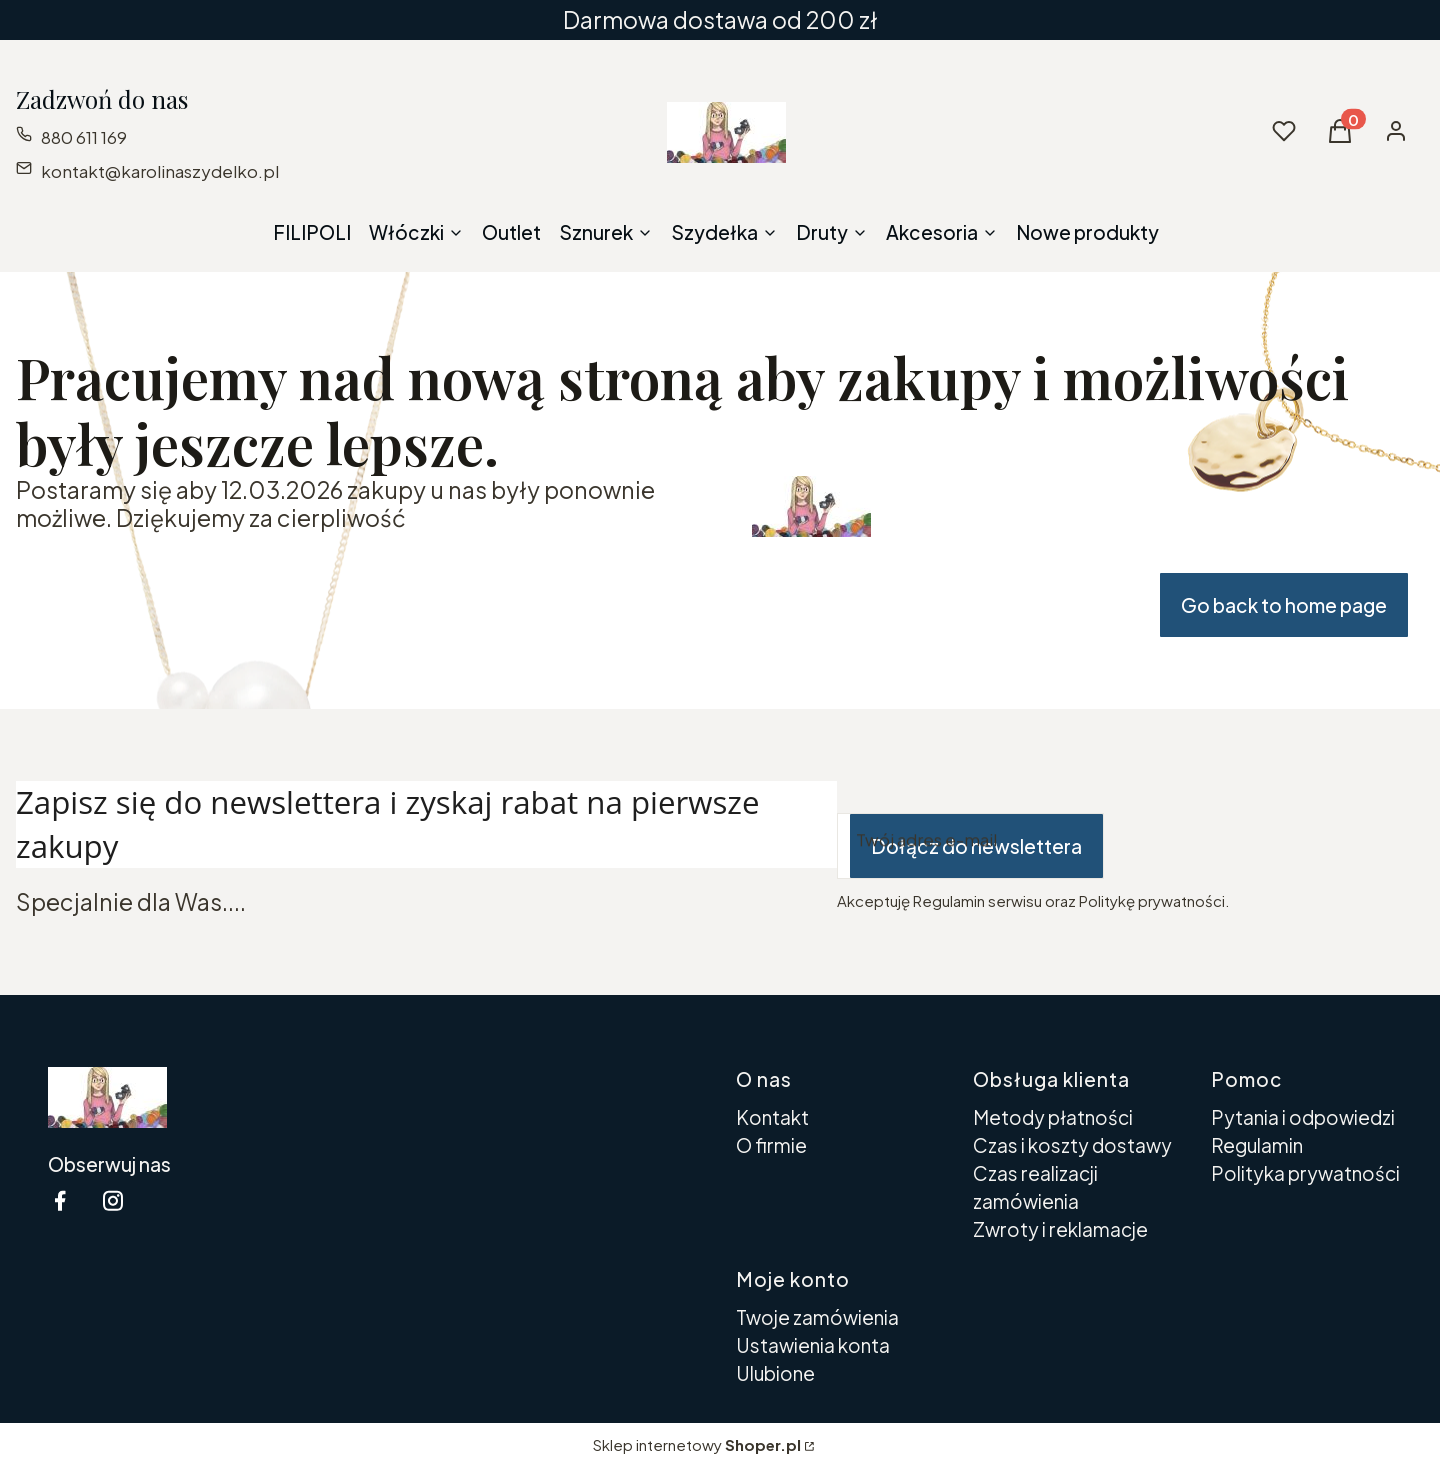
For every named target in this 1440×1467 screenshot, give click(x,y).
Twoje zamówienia (817, 1317)
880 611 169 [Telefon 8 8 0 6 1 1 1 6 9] (84, 137)
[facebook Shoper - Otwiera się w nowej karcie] (60, 1200)
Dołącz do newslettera (976, 846)
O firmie (771, 1145)
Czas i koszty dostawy (1072, 1145)
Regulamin (1257, 1145)
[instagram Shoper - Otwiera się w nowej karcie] (113, 1200)
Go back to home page (1284, 605)
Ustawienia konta (813, 1345)
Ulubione (775, 1373)
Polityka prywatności (1305, 1173)
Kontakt (772, 1117)
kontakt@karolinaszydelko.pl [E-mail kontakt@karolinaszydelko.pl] (160, 171)
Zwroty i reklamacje (1060, 1229)
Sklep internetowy (697, 1444)
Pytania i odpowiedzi (1303, 1117)
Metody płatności (1053, 1117)
